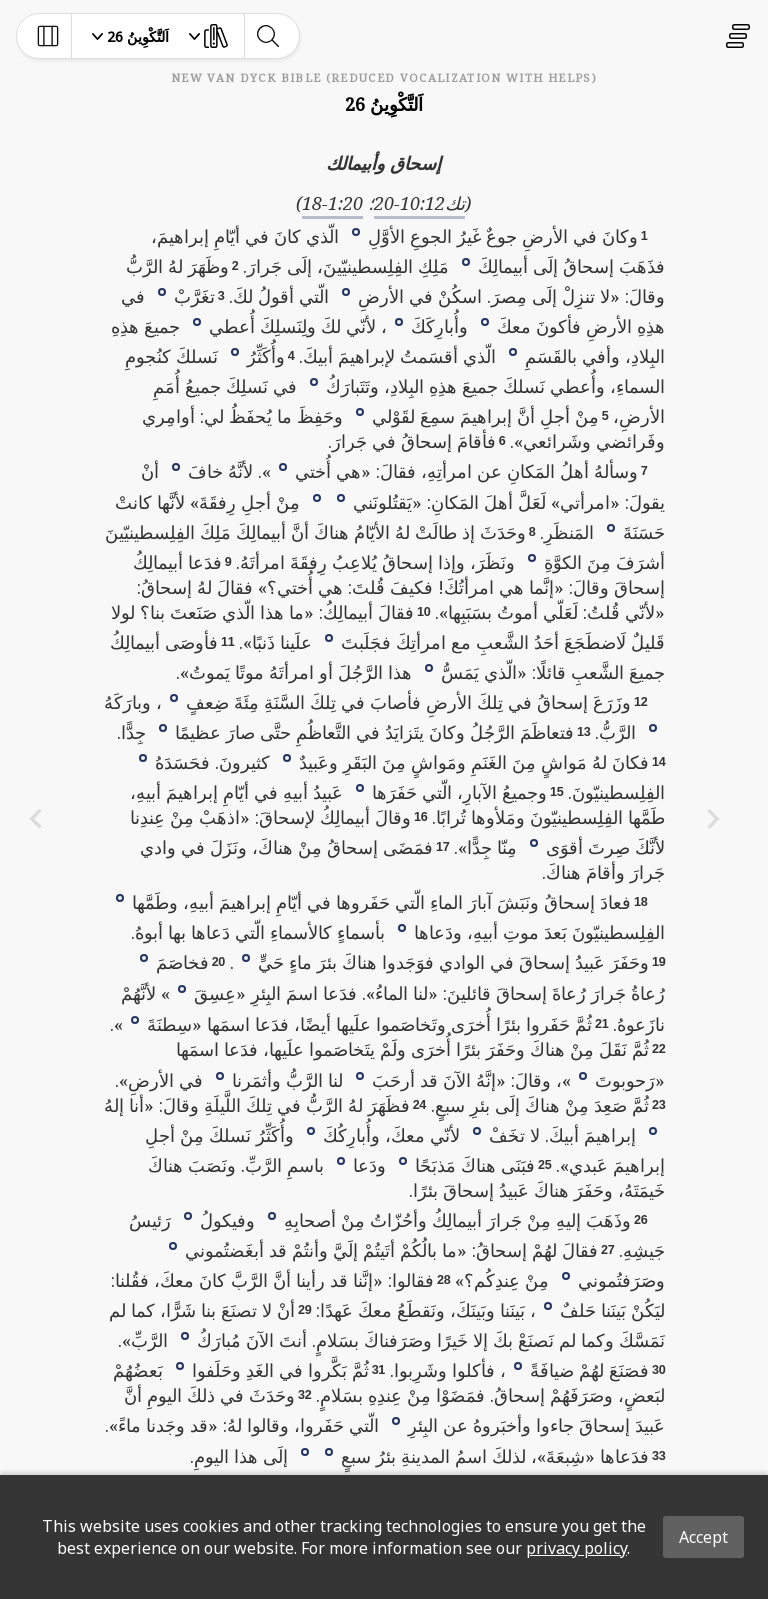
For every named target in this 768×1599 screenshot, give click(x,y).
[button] (356, 231)
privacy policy (576, 1548)
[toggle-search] (267, 36)
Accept (703, 1537)
